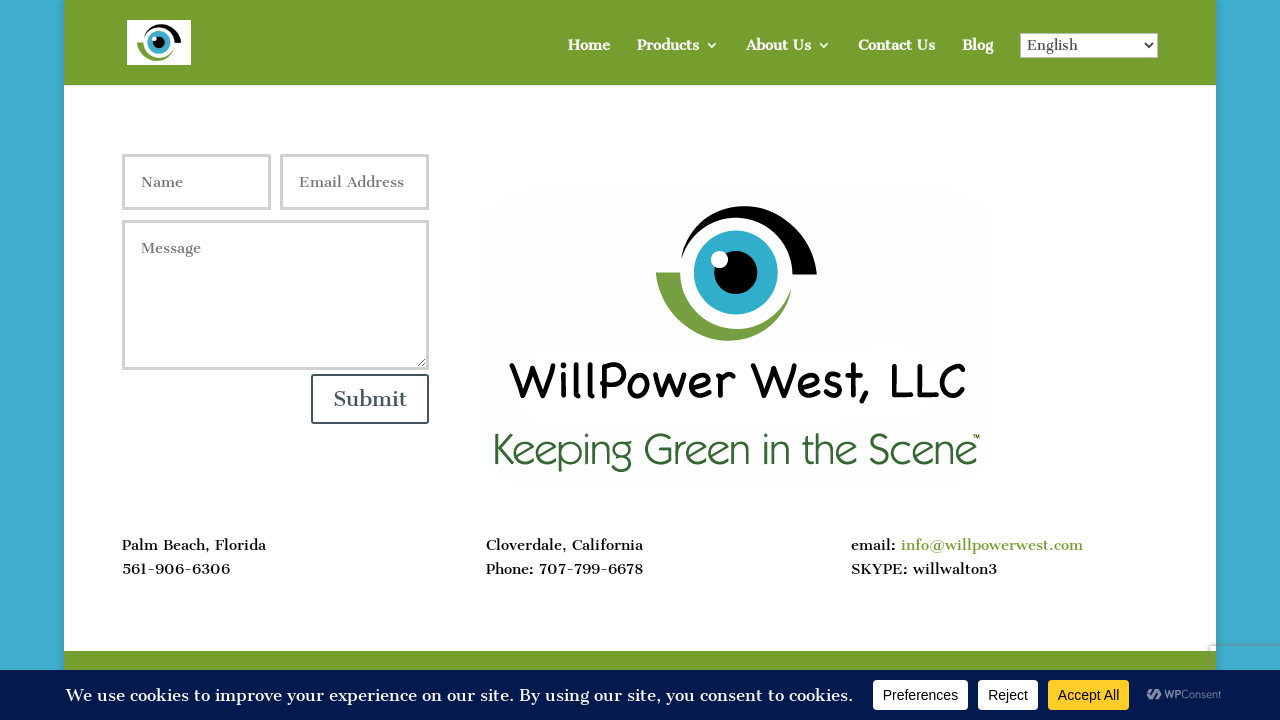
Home (589, 46)
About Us (778, 46)
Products (668, 46)
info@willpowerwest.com (992, 545)
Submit (370, 398)
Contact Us (896, 46)
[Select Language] (1089, 45)
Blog (977, 46)
